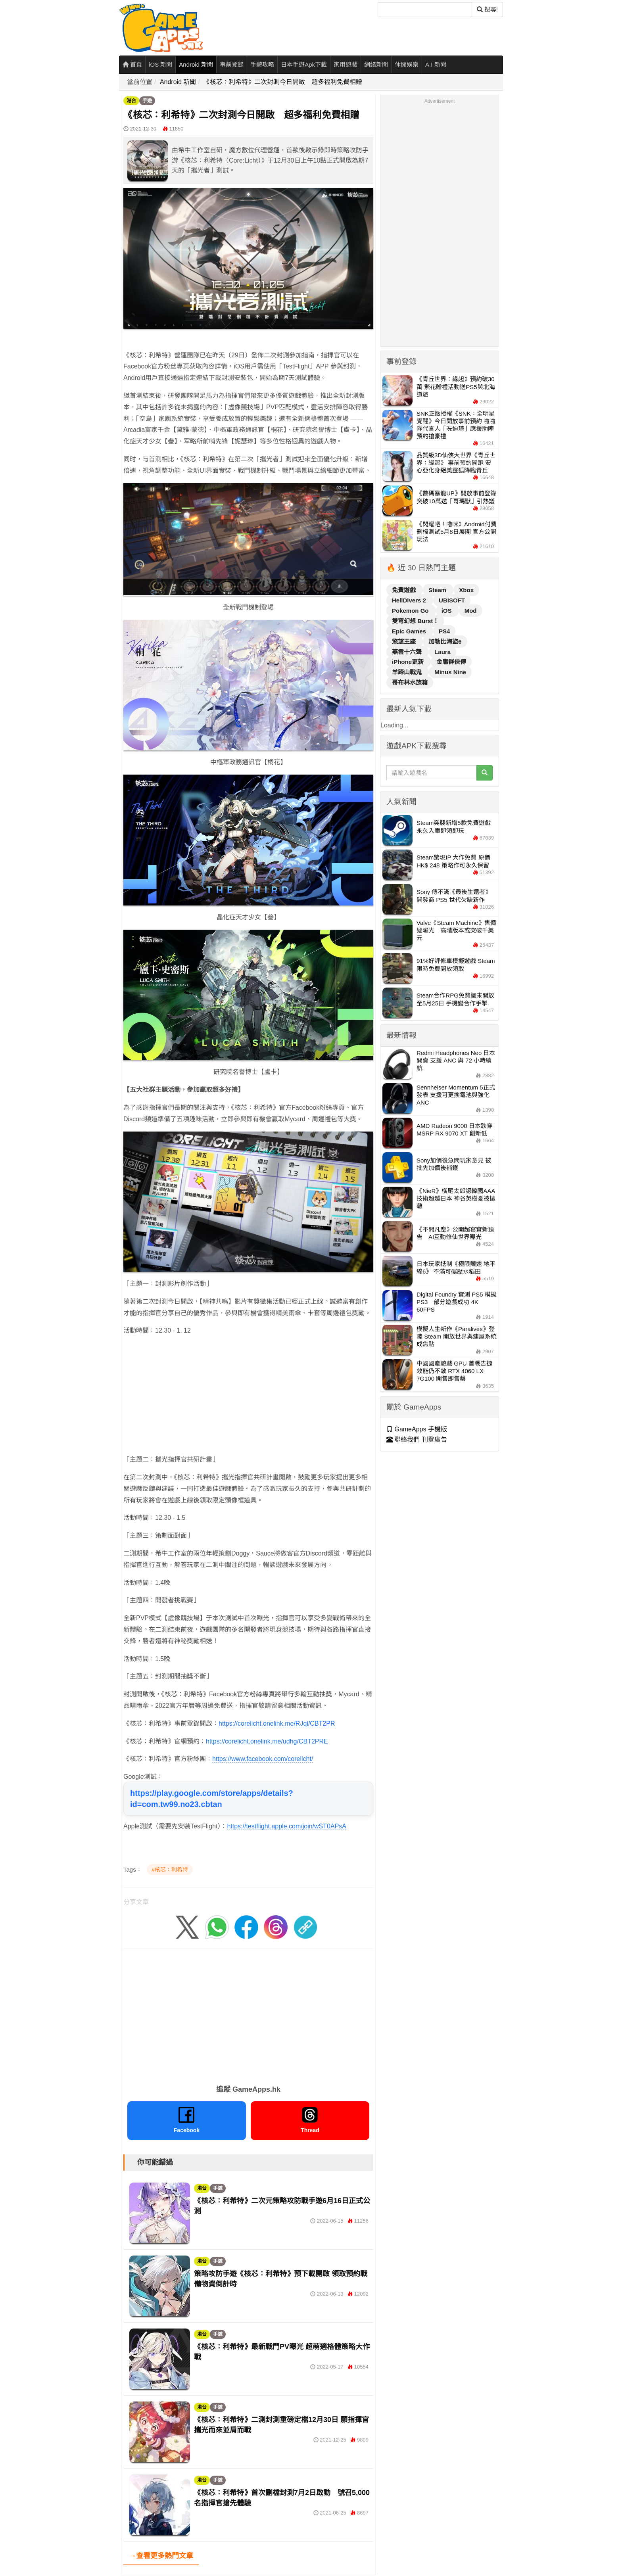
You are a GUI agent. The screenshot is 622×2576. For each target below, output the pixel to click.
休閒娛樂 (407, 64)
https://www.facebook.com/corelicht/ (262, 1758)
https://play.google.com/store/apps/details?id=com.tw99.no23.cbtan (211, 1799)
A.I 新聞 (435, 64)
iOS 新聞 (160, 64)
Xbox (466, 590)
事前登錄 (232, 64)
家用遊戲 (345, 64)
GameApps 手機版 (416, 1429)
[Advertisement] (248, 1398)
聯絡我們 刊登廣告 (416, 1439)
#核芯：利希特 (170, 1869)
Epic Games (410, 631)
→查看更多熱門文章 (161, 2556)
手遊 (147, 101)
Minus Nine (450, 672)
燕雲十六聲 (407, 651)
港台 (131, 101)
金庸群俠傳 (451, 661)
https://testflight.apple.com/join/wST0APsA (286, 1826)
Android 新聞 (196, 64)
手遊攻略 (262, 64)
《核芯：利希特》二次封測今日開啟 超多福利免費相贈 (282, 82)
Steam (438, 590)
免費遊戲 (404, 590)
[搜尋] (425, 9)
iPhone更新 (408, 661)
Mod (471, 610)
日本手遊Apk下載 (304, 64)
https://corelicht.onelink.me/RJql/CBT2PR (277, 1723)
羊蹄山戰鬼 (407, 672)
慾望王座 (404, 641)
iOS (447, 610)
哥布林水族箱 (410, 682)
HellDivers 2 (410, 600)
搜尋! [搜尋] (487, 9)
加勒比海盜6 (444, 641)
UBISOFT (452, 600)
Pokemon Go (411, 610)
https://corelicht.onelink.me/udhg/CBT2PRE (267, 1741)
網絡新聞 (376, 64)
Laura (442, 651)
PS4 (444, 631)
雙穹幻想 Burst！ (415, 621)
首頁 (132, 64)
